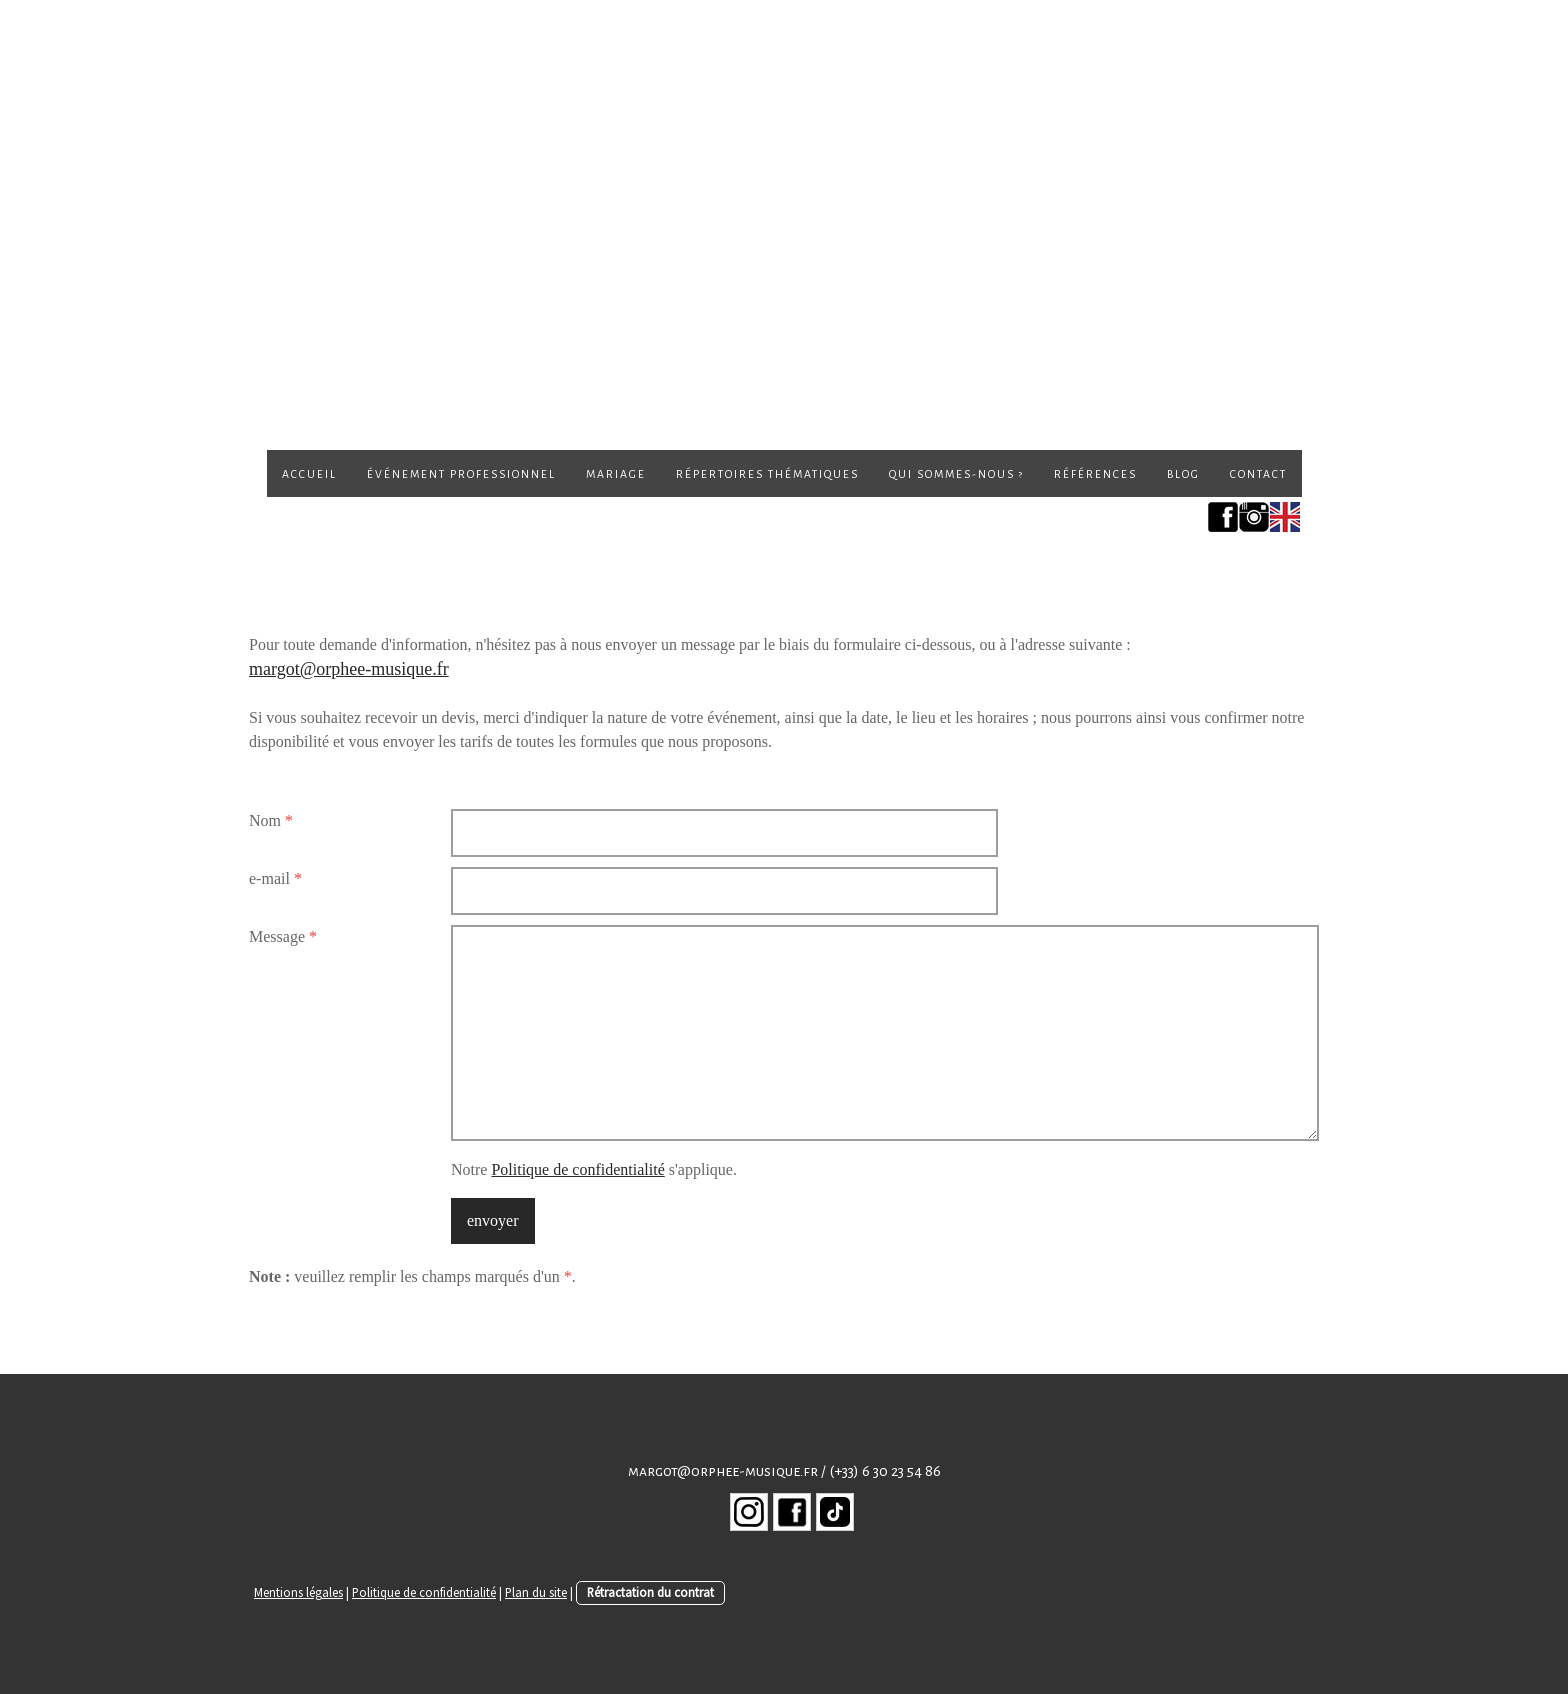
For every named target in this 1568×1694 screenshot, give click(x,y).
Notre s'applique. (594, 1169)
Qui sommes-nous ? (956, 474)
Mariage (616, 474)
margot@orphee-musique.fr (349, 669)
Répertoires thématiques (767, 474)
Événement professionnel (461, 474)
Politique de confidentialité (577, 1169)
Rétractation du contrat (650, 1592)
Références (1095, 474)
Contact (1258, 474)
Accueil (309, 474)
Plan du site (536, 1592)
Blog (1183, 474)
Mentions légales (298, 1592)
